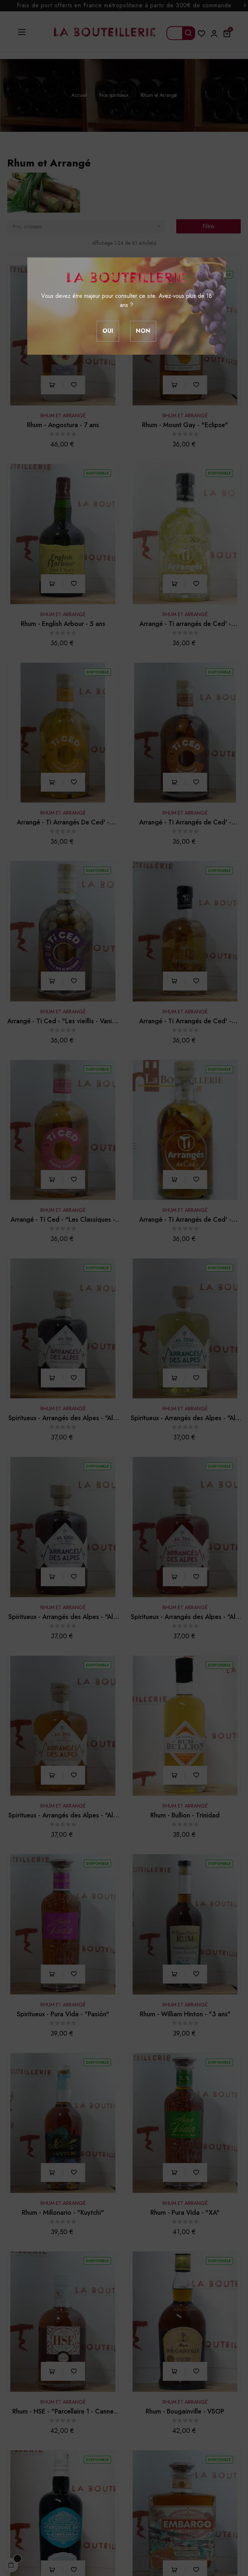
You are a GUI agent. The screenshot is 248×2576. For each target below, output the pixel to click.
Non (143, 331)
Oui (107, 331)
